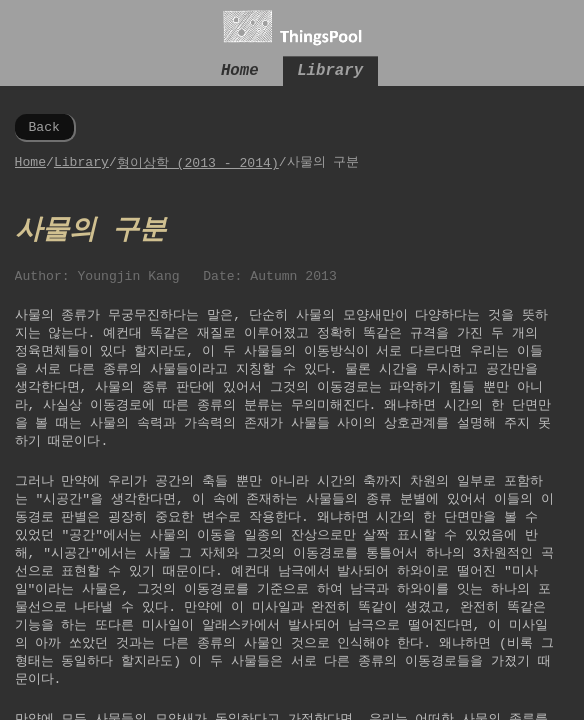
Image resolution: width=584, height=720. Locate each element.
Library (330, 73)
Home (240, 73)
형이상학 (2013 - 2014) (198, 166)
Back (43, 129)
